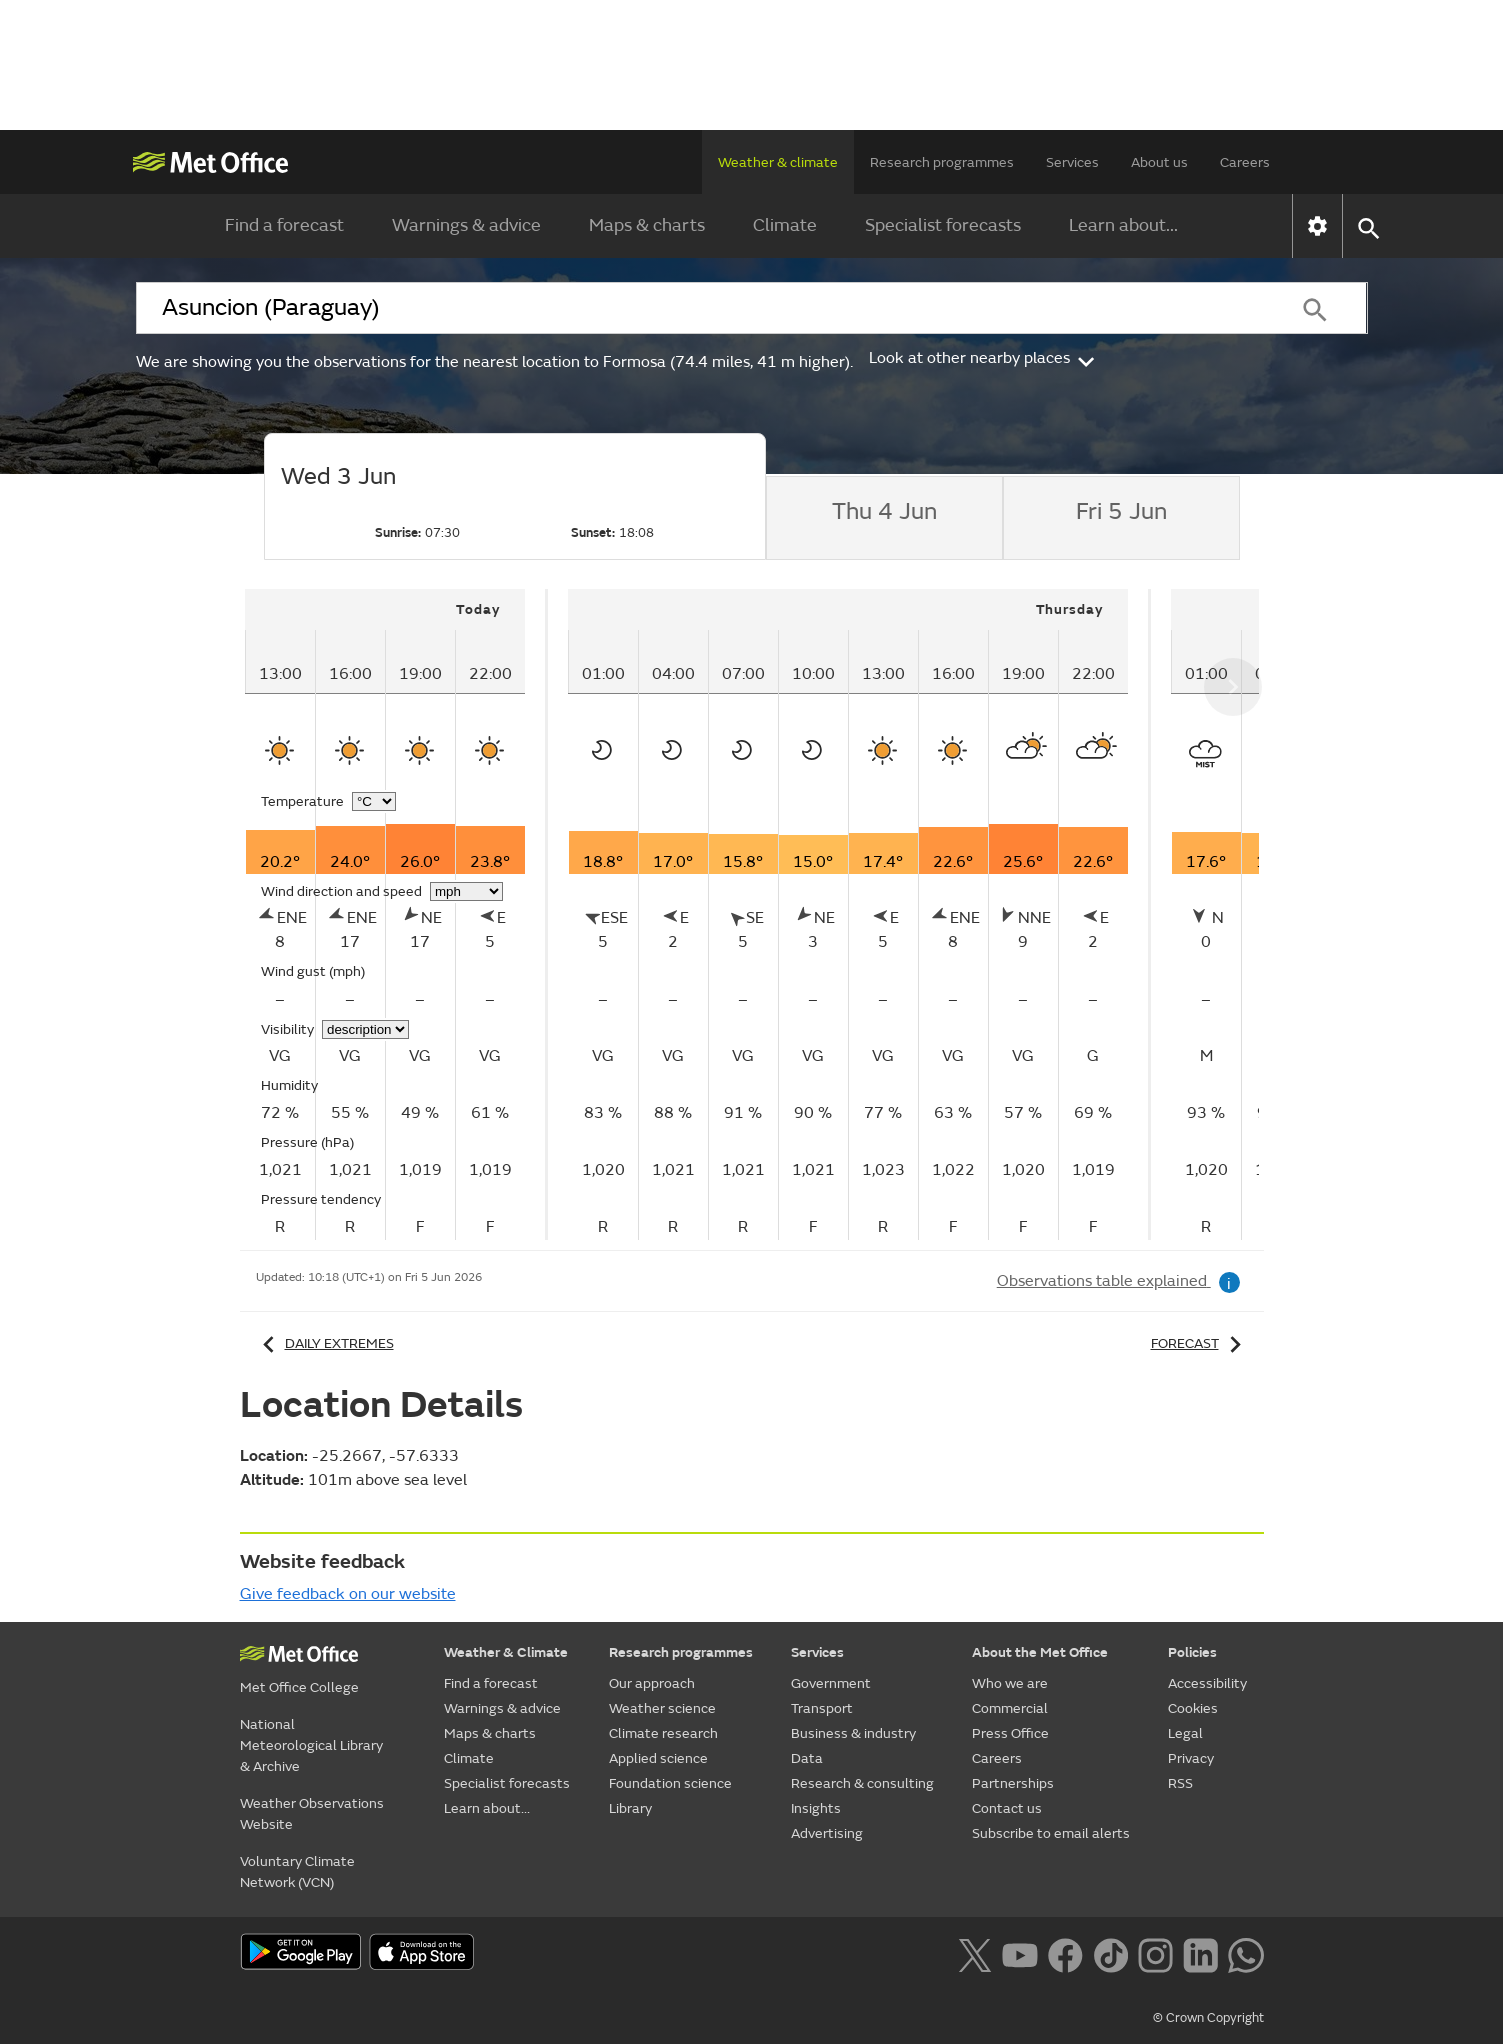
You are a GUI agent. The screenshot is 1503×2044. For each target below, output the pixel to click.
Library (630, 1808)
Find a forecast (284, 225)
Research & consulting (862, 1783)
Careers (1245, 162)
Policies (1192, 1652)
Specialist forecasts (943, 225)
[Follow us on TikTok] (1110, 1953)
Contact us (1007, 1808)
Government (831, 1683)
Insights (816, 1808)
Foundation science (670, 1783)
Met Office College (299, 1687)
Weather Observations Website (312, 1814)
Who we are (1010, 1683)
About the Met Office (1040, 1652)
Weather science (662, 1708)
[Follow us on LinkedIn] (1200, 1953)
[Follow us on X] (974, 1953)
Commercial (1010, 1708)
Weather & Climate (506, 1652)
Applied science (658, 1758)
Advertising (827, 1833)
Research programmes (942, 162)
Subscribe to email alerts (1051, 1833)
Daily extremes (325, 1343)
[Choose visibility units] (365, 1029)
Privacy (1191, 1758)
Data (807, 1758)
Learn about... (1123, 225)
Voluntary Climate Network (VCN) (297, 1872)
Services (1072, 162)
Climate (785, 225)
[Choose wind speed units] (466, 891)
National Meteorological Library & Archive (311, 1745)
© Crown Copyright (1208, 2018)
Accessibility (1207, 1683)
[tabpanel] (396, 914)
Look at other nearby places (983, 358)
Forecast (1199, 1343)
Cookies (1193, 1708)
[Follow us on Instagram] (1155, 1953)
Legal (1185, 1733)
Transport (822, 1708)
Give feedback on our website (348, 1594)
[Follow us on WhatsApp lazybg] (1245, 1953)
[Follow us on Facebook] (1065, 1953)
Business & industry (853, 1733)
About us (1159, 162)
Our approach (652, 1683)
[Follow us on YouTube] (1019, 1953)
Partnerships (1013, 1783)
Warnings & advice (466, 225)
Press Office (1010, 1733)
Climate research (663, 1733)
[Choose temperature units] (374, 801)
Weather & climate (778, 162)
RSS (1180, 1783)
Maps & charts (647, 225)
